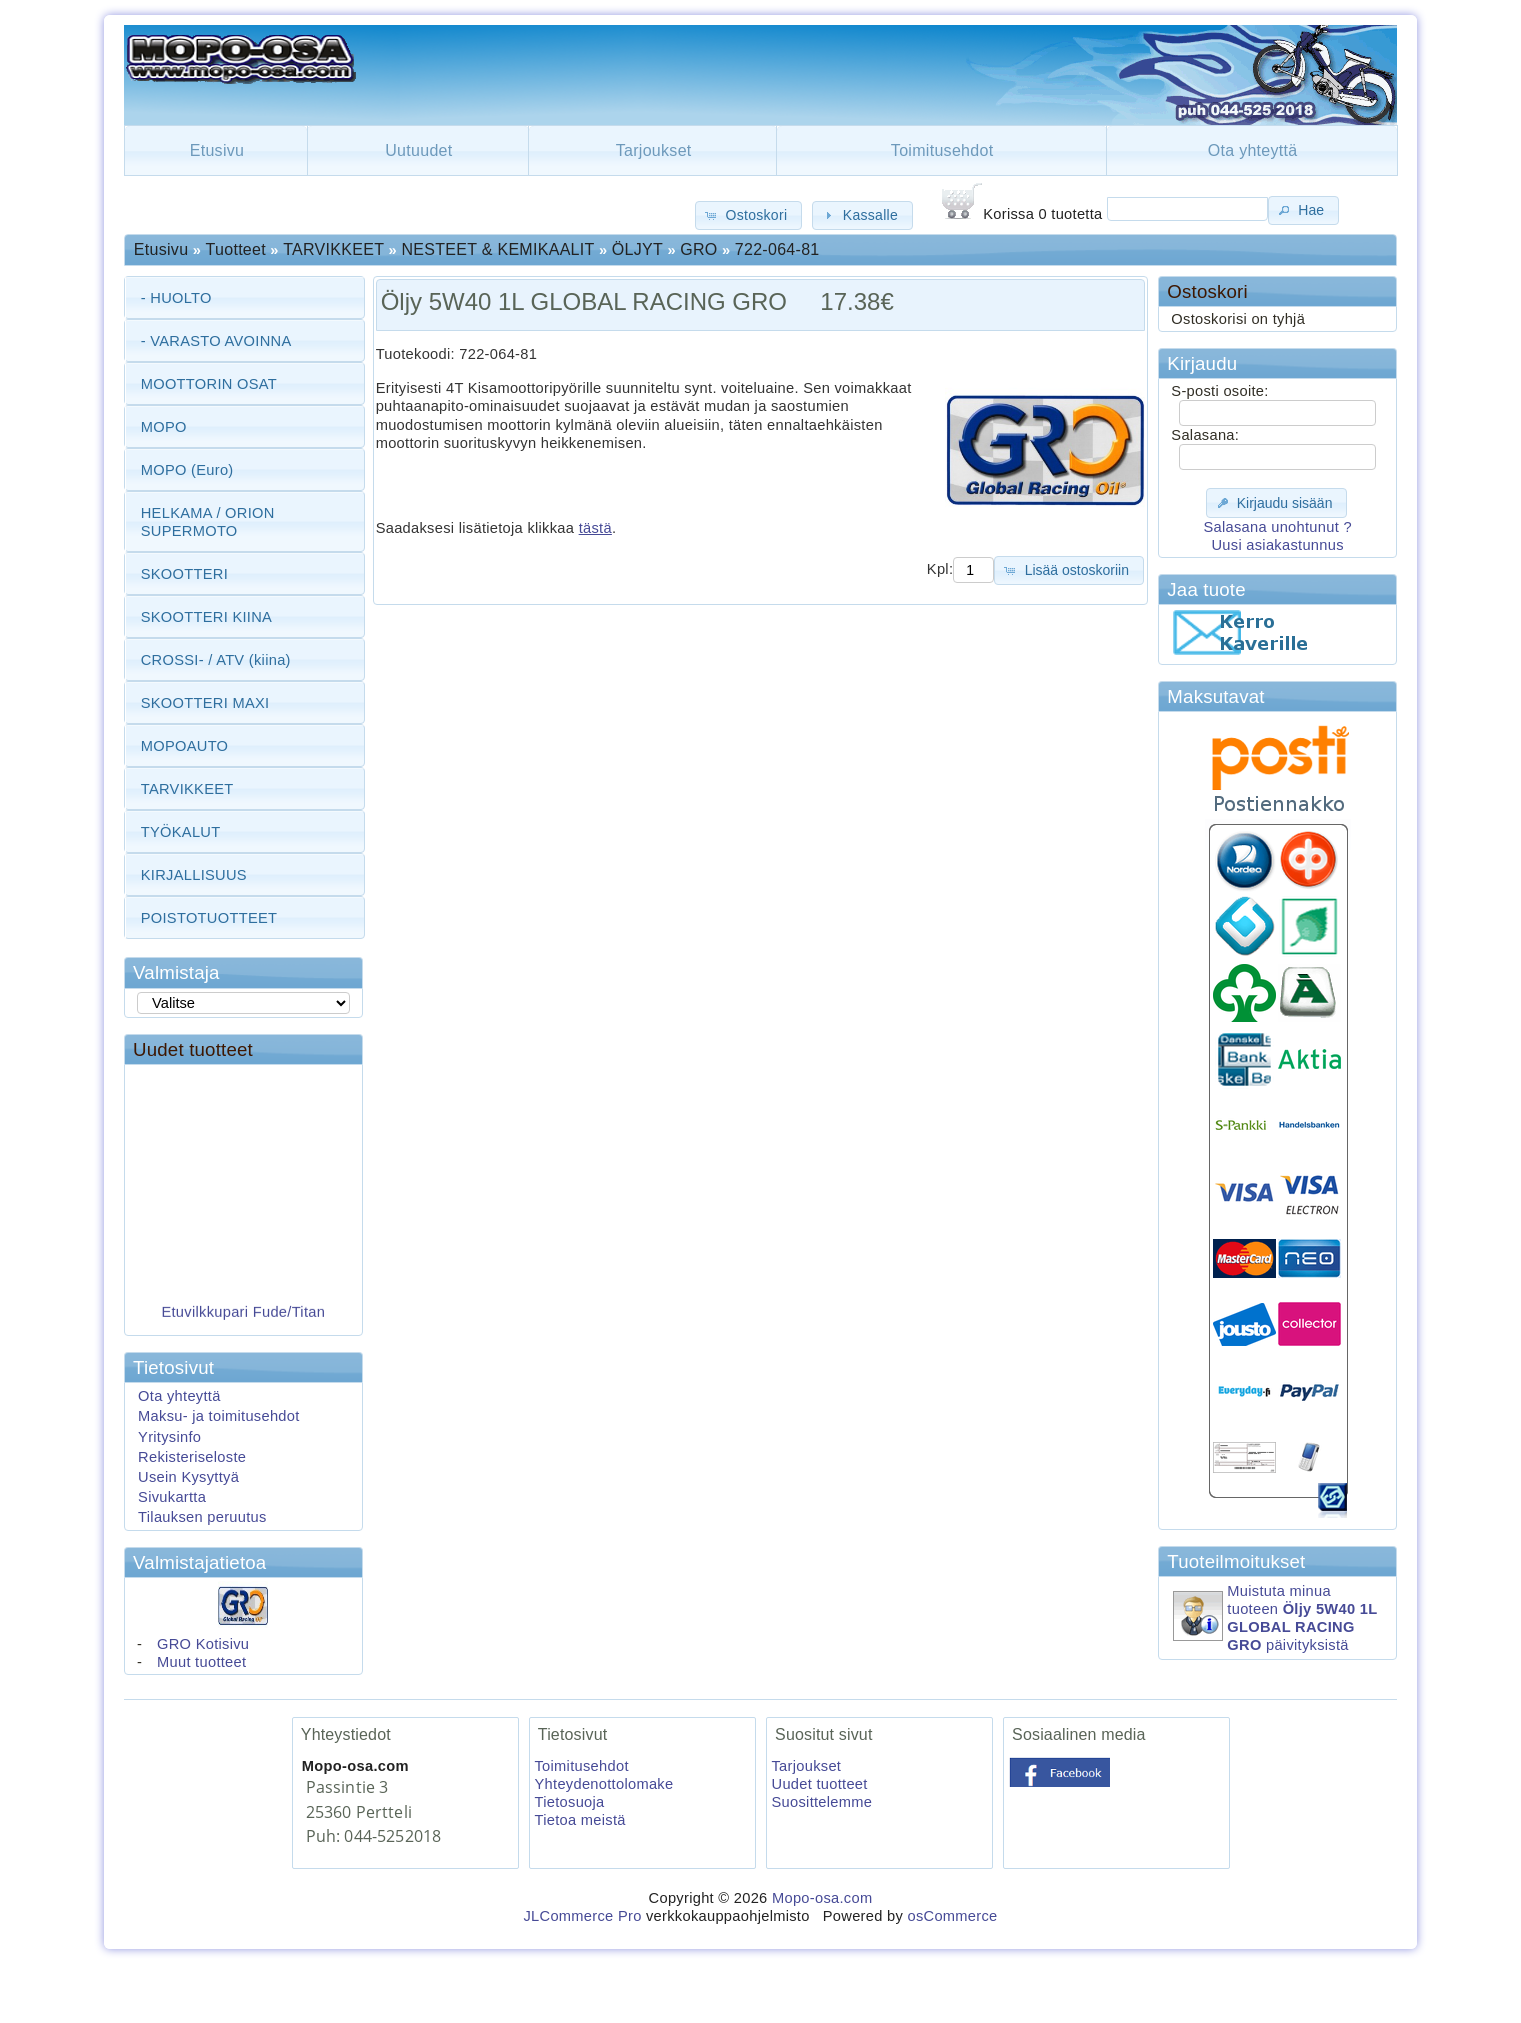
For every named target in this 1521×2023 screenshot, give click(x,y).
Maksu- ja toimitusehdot (219, 1416)
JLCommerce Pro (582, 1916)
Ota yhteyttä (1253, 150)
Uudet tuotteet (193, 1049)
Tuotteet (236, 249)
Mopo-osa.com (822, 1898)
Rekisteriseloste (192, 1457)
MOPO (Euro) (187, 470)
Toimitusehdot (942, 150)
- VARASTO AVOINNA (216, 341)
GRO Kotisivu (203, 1644)
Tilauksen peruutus (202, 1517)
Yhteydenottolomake (604, 1784)
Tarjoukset (654, 150)
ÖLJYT (637, 249)
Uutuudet (418, 150)
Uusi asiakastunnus (1277, 545)
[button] (748, 215)
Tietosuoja (570, 1802)
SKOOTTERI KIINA (206, 617)
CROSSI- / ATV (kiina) (216, 660)
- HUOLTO (176, 298)
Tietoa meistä (580, 1820)
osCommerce (952, 1916)
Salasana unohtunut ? (1277, 527)
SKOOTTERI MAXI (205, 703)
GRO (698, 249)
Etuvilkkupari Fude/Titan (244, 1320)
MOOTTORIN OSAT (209, 384)
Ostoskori (1207, 291)
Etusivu (217, 150)
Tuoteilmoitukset (1236, 1561)
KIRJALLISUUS (194, 875)
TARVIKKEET (333, 249)
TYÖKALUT (181, 832)
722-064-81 (777, 249)
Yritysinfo (169, 1437)
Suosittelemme (822, 1802)
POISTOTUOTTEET (209, 918)
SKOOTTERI (184, 574)
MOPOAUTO (185, 746)
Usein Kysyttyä (188, 1477)
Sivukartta (172, 1497)
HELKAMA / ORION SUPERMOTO (208, 522)
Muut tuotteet (201, 1662)
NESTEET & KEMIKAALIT (497, 249)
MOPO (164, 427)
